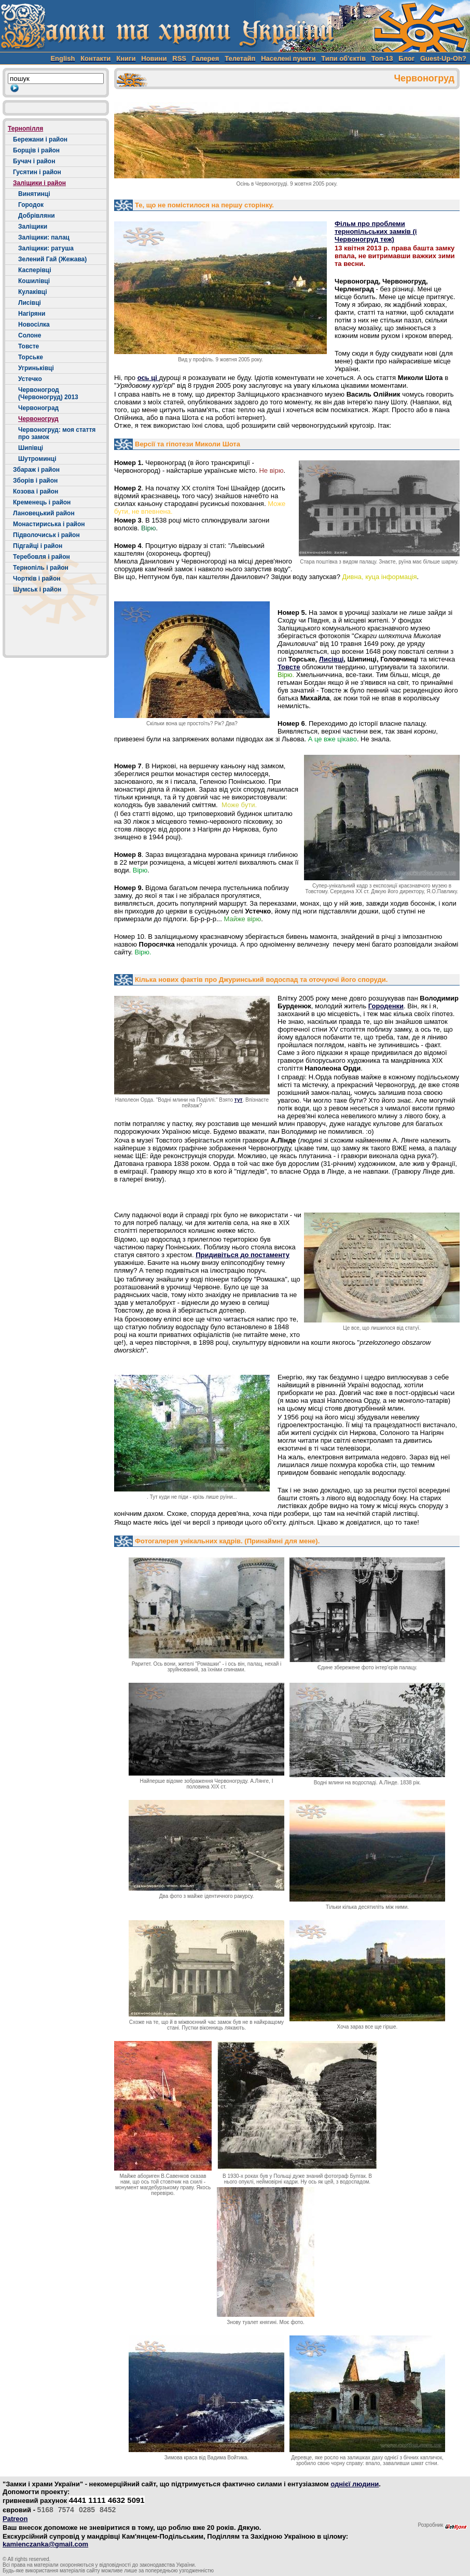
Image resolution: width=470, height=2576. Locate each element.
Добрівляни (36, 215)
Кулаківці (32, 291)
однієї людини (354, 2484)
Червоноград (38, 408)
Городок (31, 204)
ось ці (148, 378)
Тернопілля (25, 128)
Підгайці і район (37, 546)
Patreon (15, 2519)
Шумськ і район (37, 589)
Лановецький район (44, 513)
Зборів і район (35, 480)
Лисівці (29, 302)
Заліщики (32, 226)
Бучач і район (34, 161)
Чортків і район (37, 578)
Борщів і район (36, 150)
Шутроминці (37, 458)
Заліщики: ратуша (46, 248)
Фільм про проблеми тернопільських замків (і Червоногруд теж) (376, 231)
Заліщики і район (39, 183)
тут (238, 1100)
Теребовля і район (41, 556)
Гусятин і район (37, 172)
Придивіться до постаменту (242, 1255)
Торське (30, 357)
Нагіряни (31, 313)
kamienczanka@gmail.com (45, 2544)
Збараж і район (36, 469)
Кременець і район (42, 502)
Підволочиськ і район (46, 535)
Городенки (386, 1006)
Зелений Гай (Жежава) (52, 259)
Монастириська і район (49, 524)
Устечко (30, 379)
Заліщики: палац (44, 237)
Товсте (28, 346)
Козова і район (35, 491)
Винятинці (34, 194)
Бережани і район (40, 139)
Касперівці (34, 270)
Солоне (29, 335)
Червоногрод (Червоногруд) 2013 (48, 393)
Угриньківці (36, 368)
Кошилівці (34, 281)
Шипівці (30, 448)
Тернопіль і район (40, 567)
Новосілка (34, 324)
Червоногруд (38, 419)
